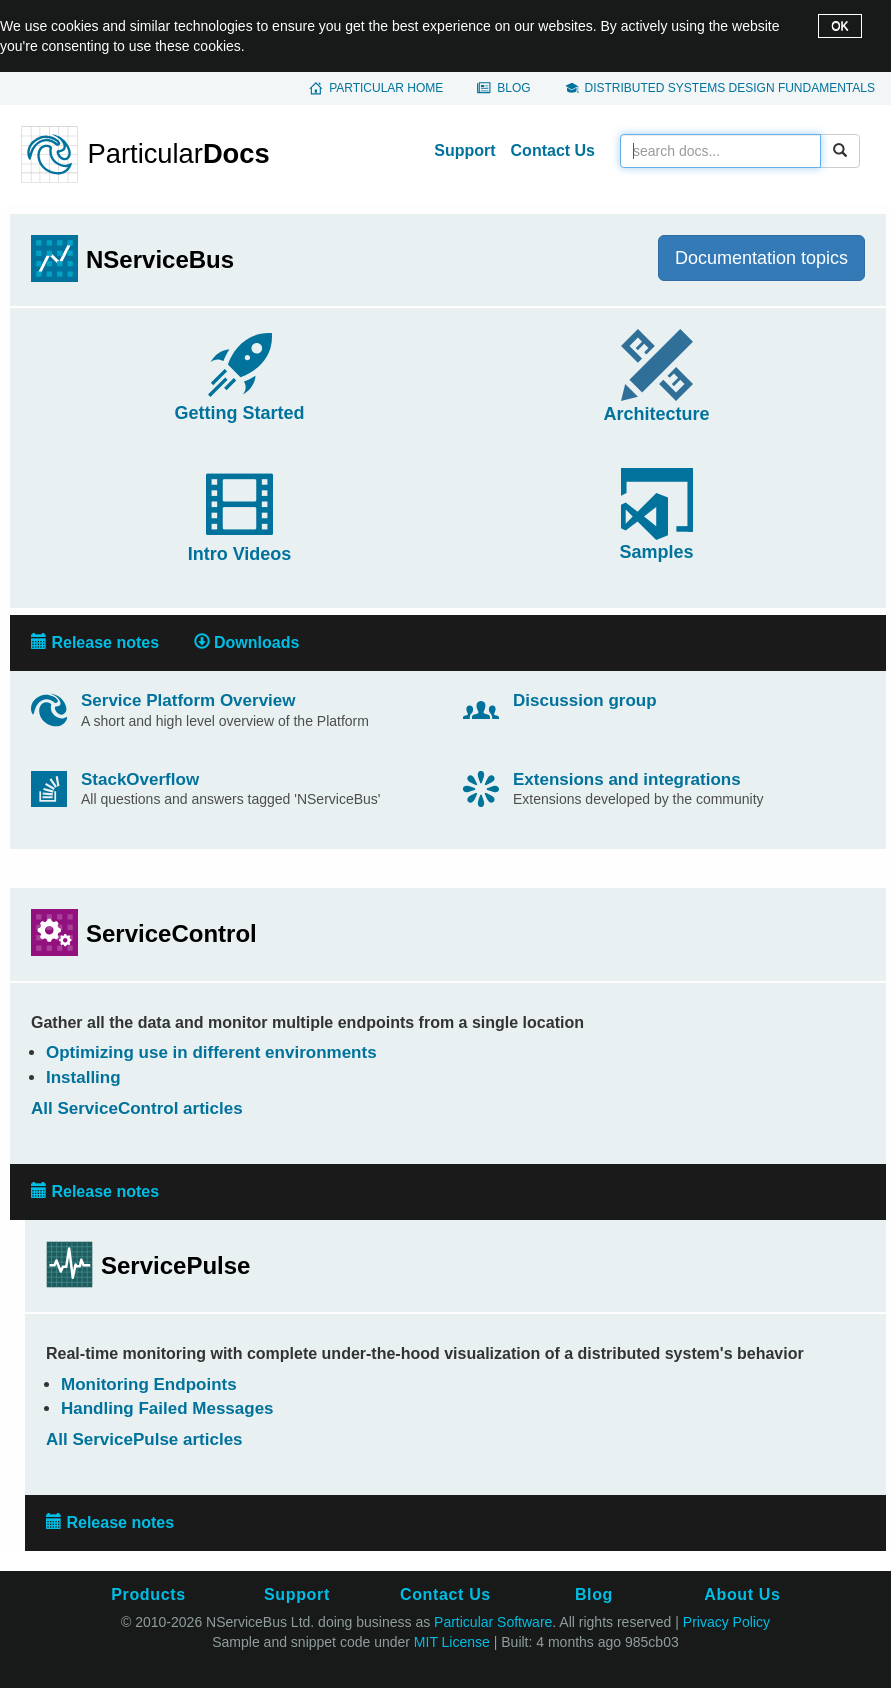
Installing (83, 1077)
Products (148, 1594)
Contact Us (553, 150)
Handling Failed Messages (167, 1408)
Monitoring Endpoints (149, 1384)
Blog (513, 88)
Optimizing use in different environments (211, 1052)
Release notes (95, 642)
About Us (742, 1594)
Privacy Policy (726, 1622)
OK (839, 26)
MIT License (452, 1642)
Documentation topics (761, 258)
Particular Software (493, 1622)
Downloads (247, 642)
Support (464, 150)
